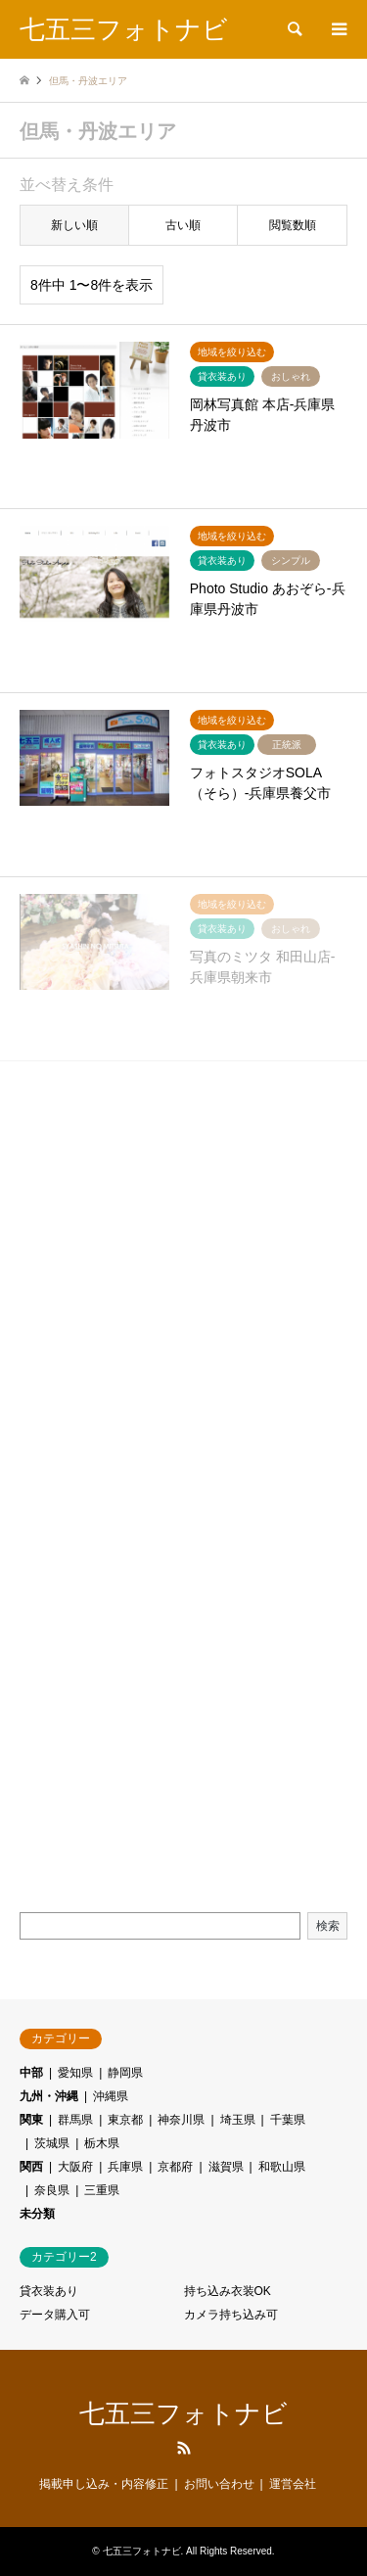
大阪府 (75, 2167)
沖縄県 (110, 2096)
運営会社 (292, 2484)
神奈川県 (181, 2120)
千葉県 (287, 2120)
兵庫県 (125, 2167)
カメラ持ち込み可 (231, 2314)
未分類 (37, 2214)
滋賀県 (226, 2167)
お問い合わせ (219, 2484)
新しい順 (74, 225)
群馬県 (75, 2120)
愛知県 (75, 2073)
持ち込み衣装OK (227, 2291)
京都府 (175, 2167)
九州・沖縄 (49, 2096)
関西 (31, 2167)
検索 (328, 1926)
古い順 (183, 225)
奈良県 (51, 2190)
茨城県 (51, 2143)
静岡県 (125, 2073)
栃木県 (101, 2143)
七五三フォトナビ (183, 2413)
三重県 (101, 2190)
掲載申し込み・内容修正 (103, 2484)
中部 (31, 2073)
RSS (184, 2448)
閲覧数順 (292, 225)
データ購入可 (55, 2314)
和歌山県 (281, 2167)
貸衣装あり (49, 2291)
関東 (31, 2120)
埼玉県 (237, 2120)
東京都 (125, 2120)
